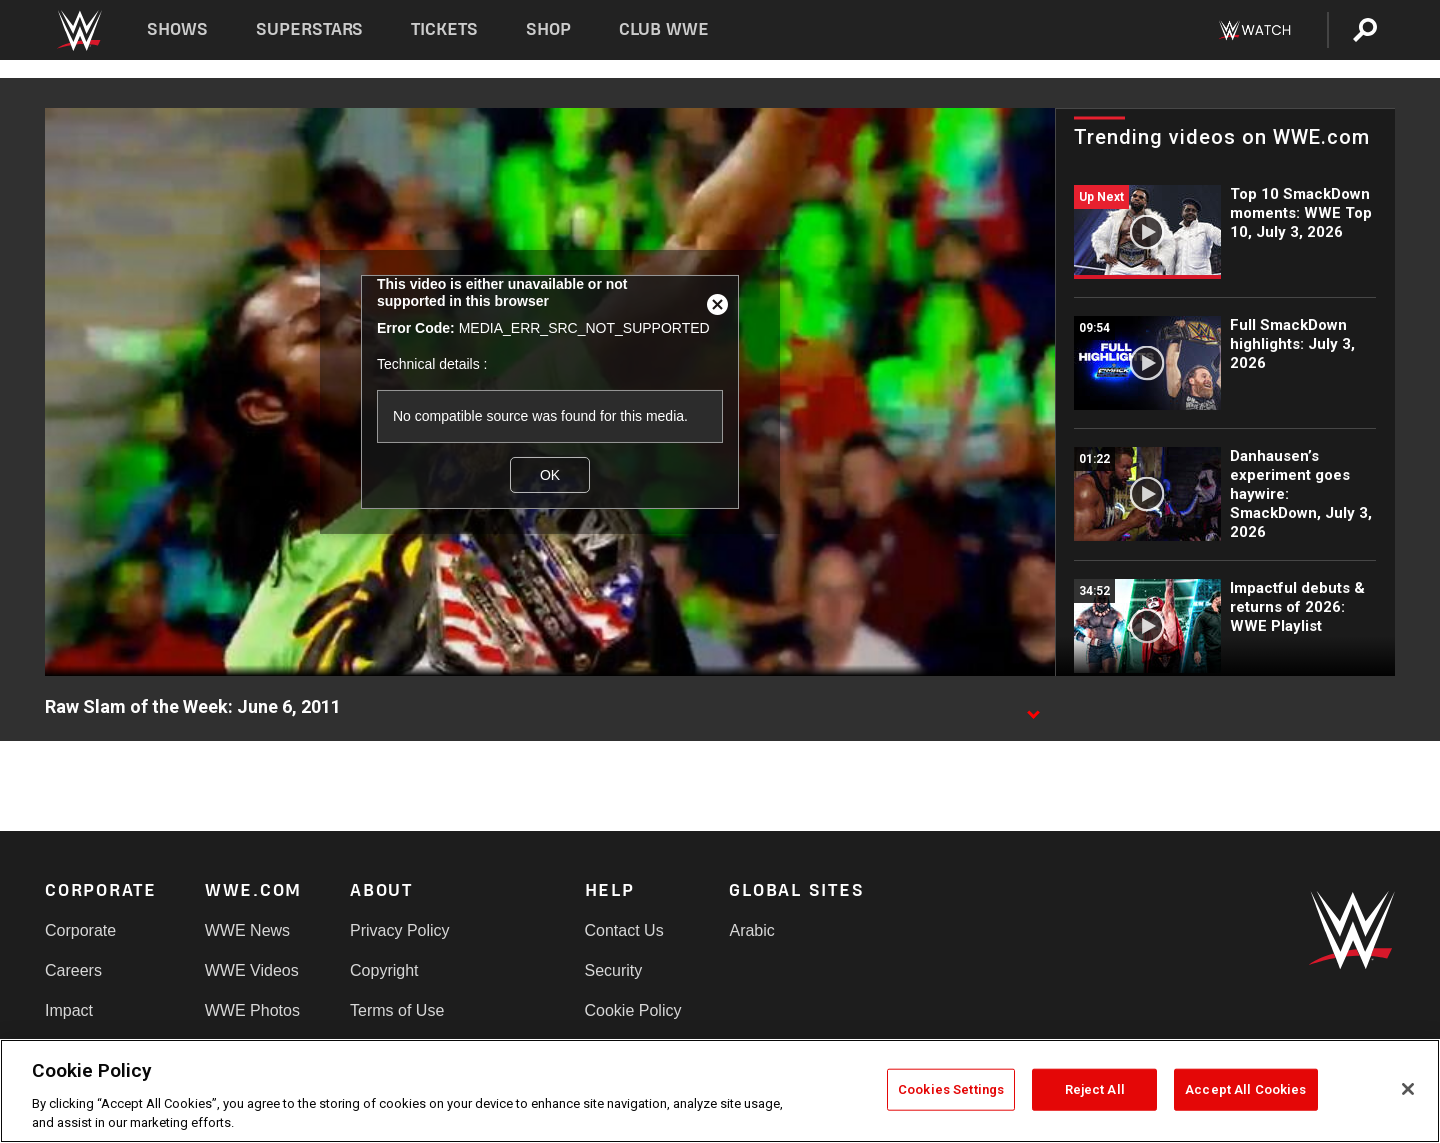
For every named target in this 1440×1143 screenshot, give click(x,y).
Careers (73, 970)
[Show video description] (1033, 708)
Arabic (751, 930)
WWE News (247, 930)
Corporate (80, 930)
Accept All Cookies (1245, 1089)
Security (614, 970)
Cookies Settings (951, 1089)
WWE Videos (252, 970)
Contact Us (624, 930)
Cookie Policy (633, 1010)
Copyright (384, 970)
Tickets (444, 29)
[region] (720, 1091)
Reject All (1095, 1089)
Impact (69, 1010)
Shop (548, 29)
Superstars (310, 29)
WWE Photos (252, 1010)
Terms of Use (397, 1010)
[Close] (1408, 1089)
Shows (177, 29)
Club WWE (664, 29)
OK (550, 475)
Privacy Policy (400, 930)
